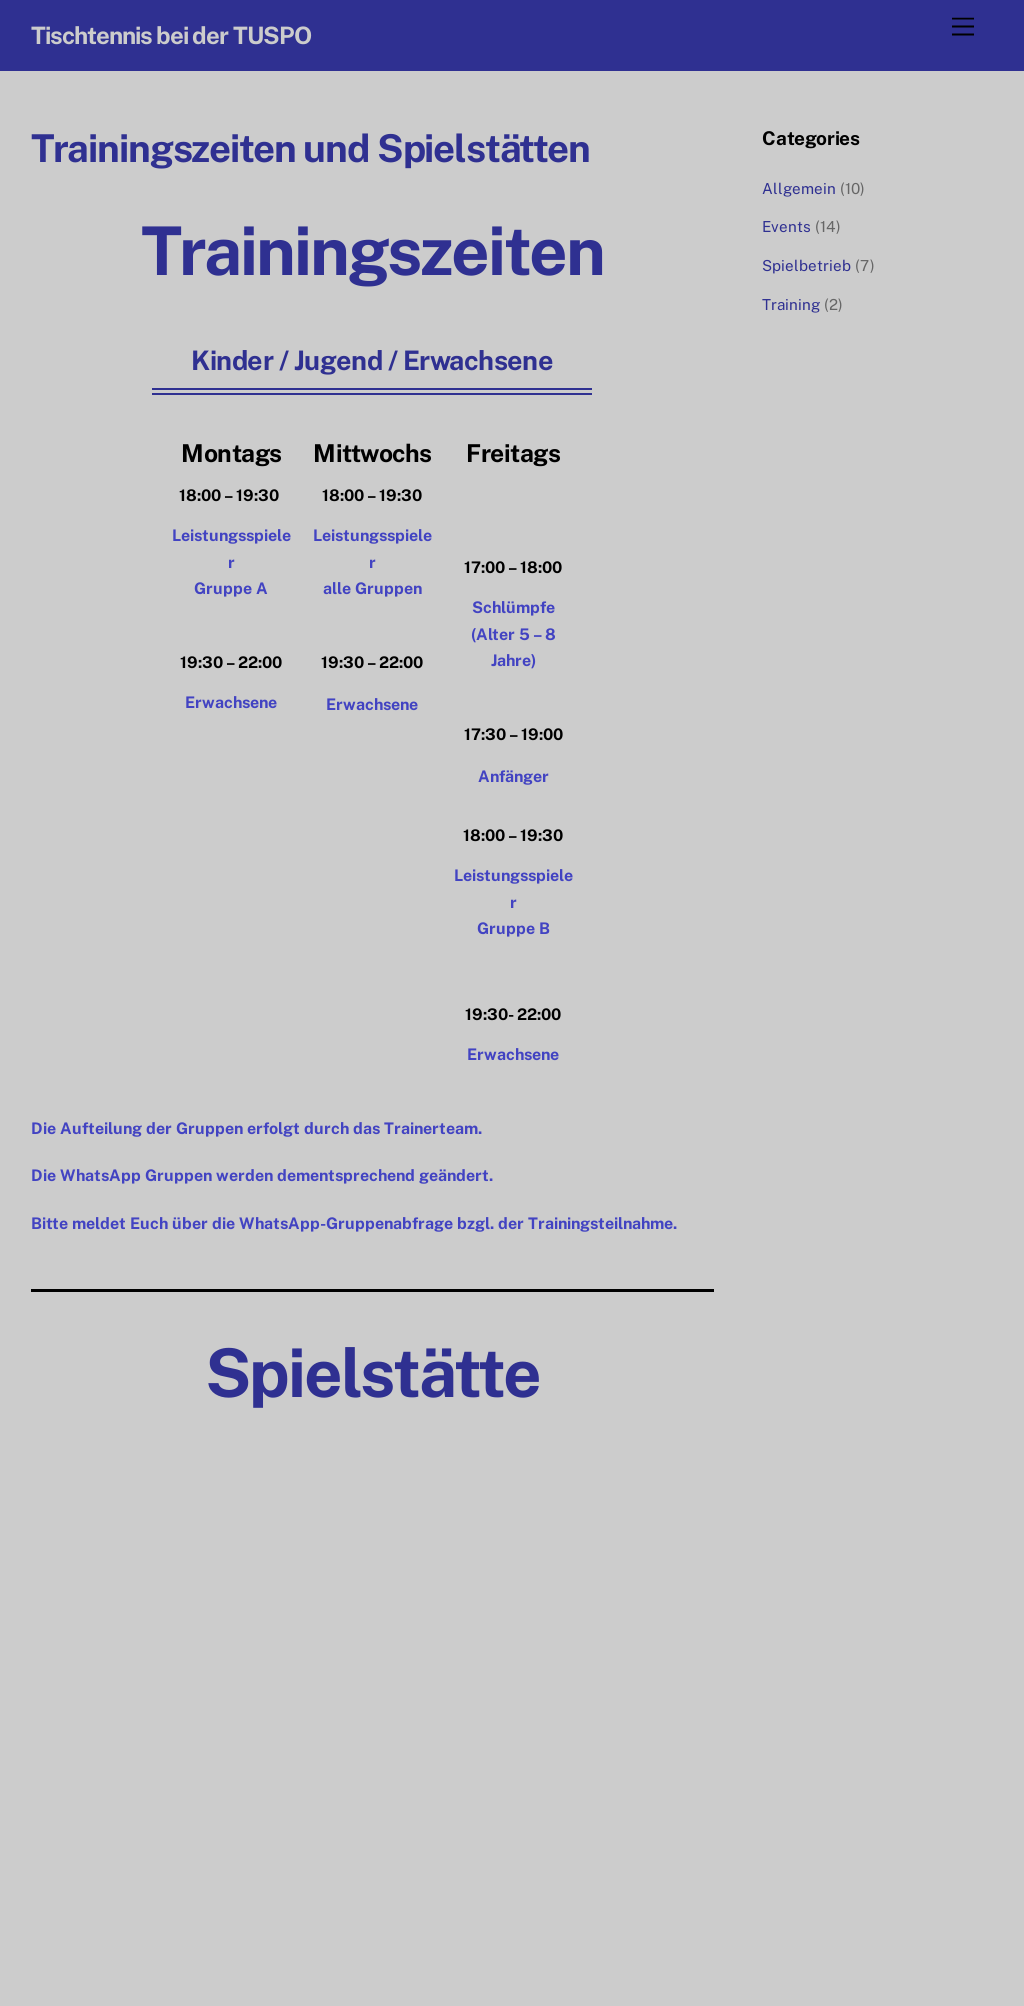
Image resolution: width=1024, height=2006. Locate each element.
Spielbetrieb (806, 265)
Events (786, 226)
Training (791, 304)
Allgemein (799, 188)
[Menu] (963, 27)
